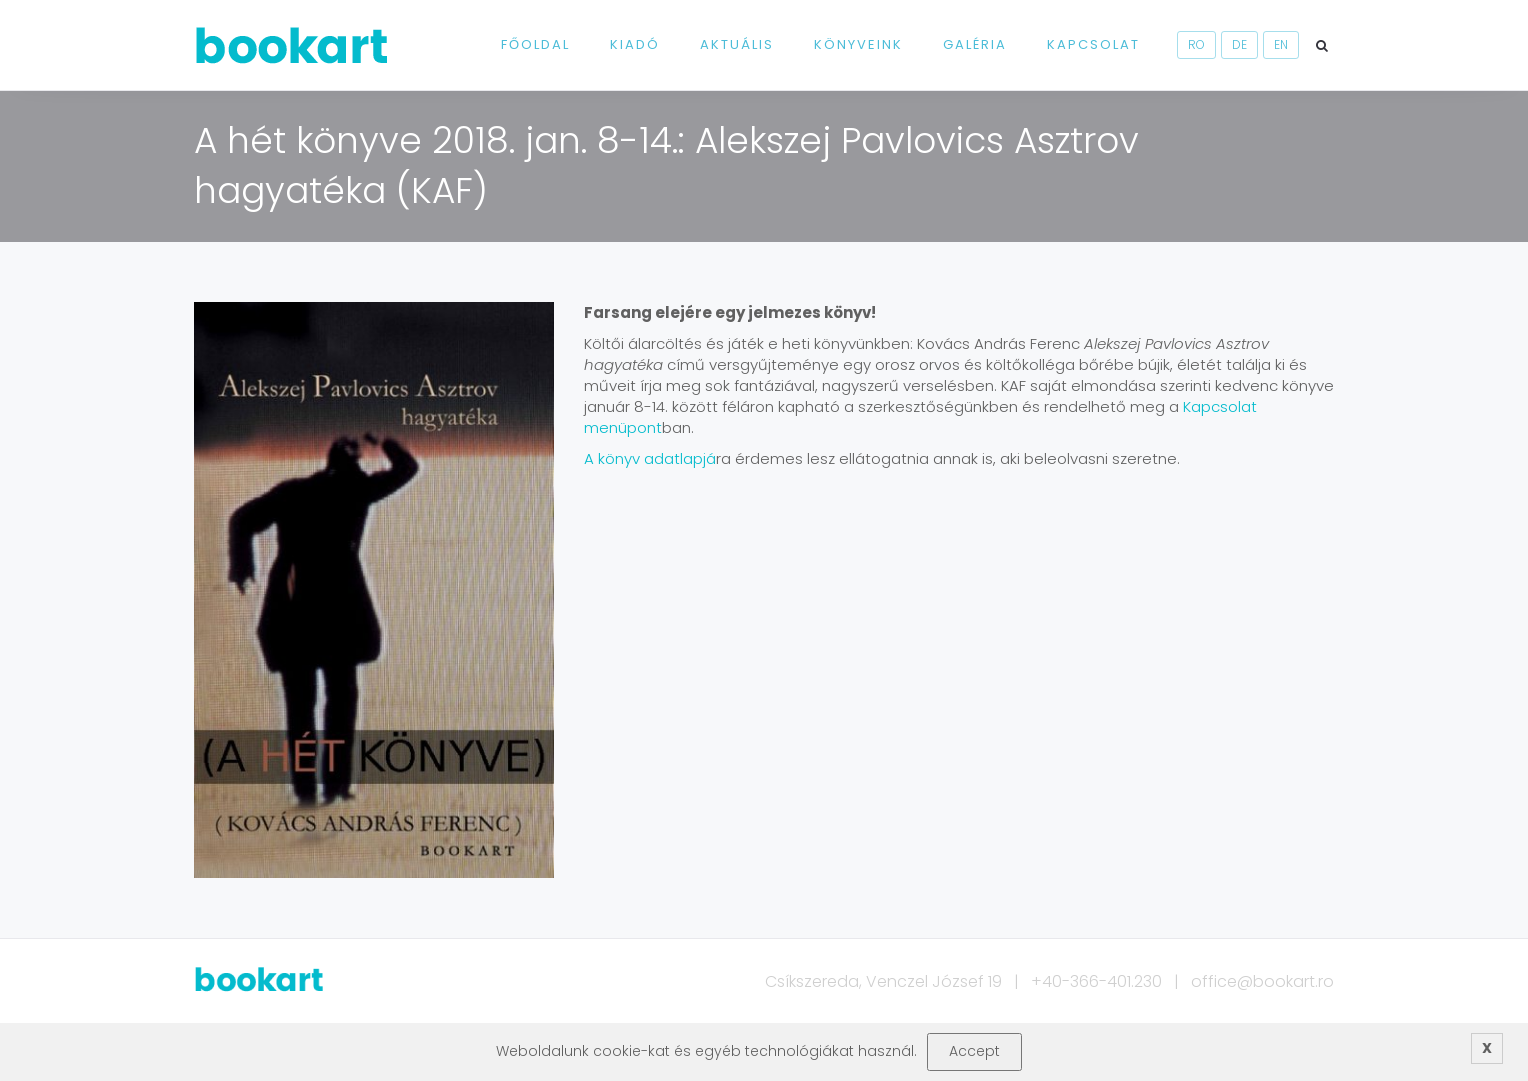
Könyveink (858, 44)
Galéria (975, 44)
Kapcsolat (1093, 44)
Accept (974, 1051)
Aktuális (737, 44)
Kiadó (635, 44)
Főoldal (535, 44)
